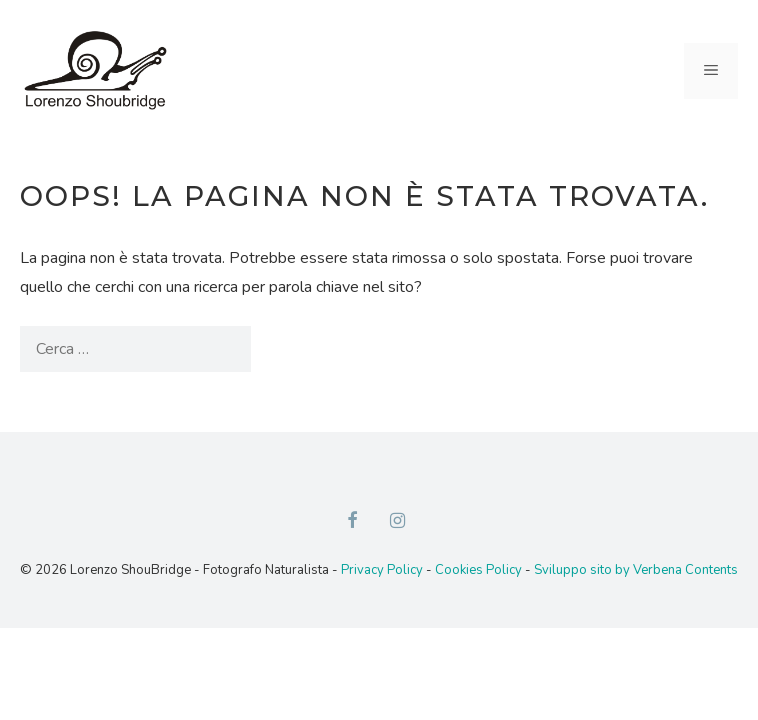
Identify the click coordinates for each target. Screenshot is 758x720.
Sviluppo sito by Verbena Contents (636, 570)
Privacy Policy (382, 570)
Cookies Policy (478, 570)
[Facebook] (352, 522)
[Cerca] (284, 349)
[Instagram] (398, 522)
